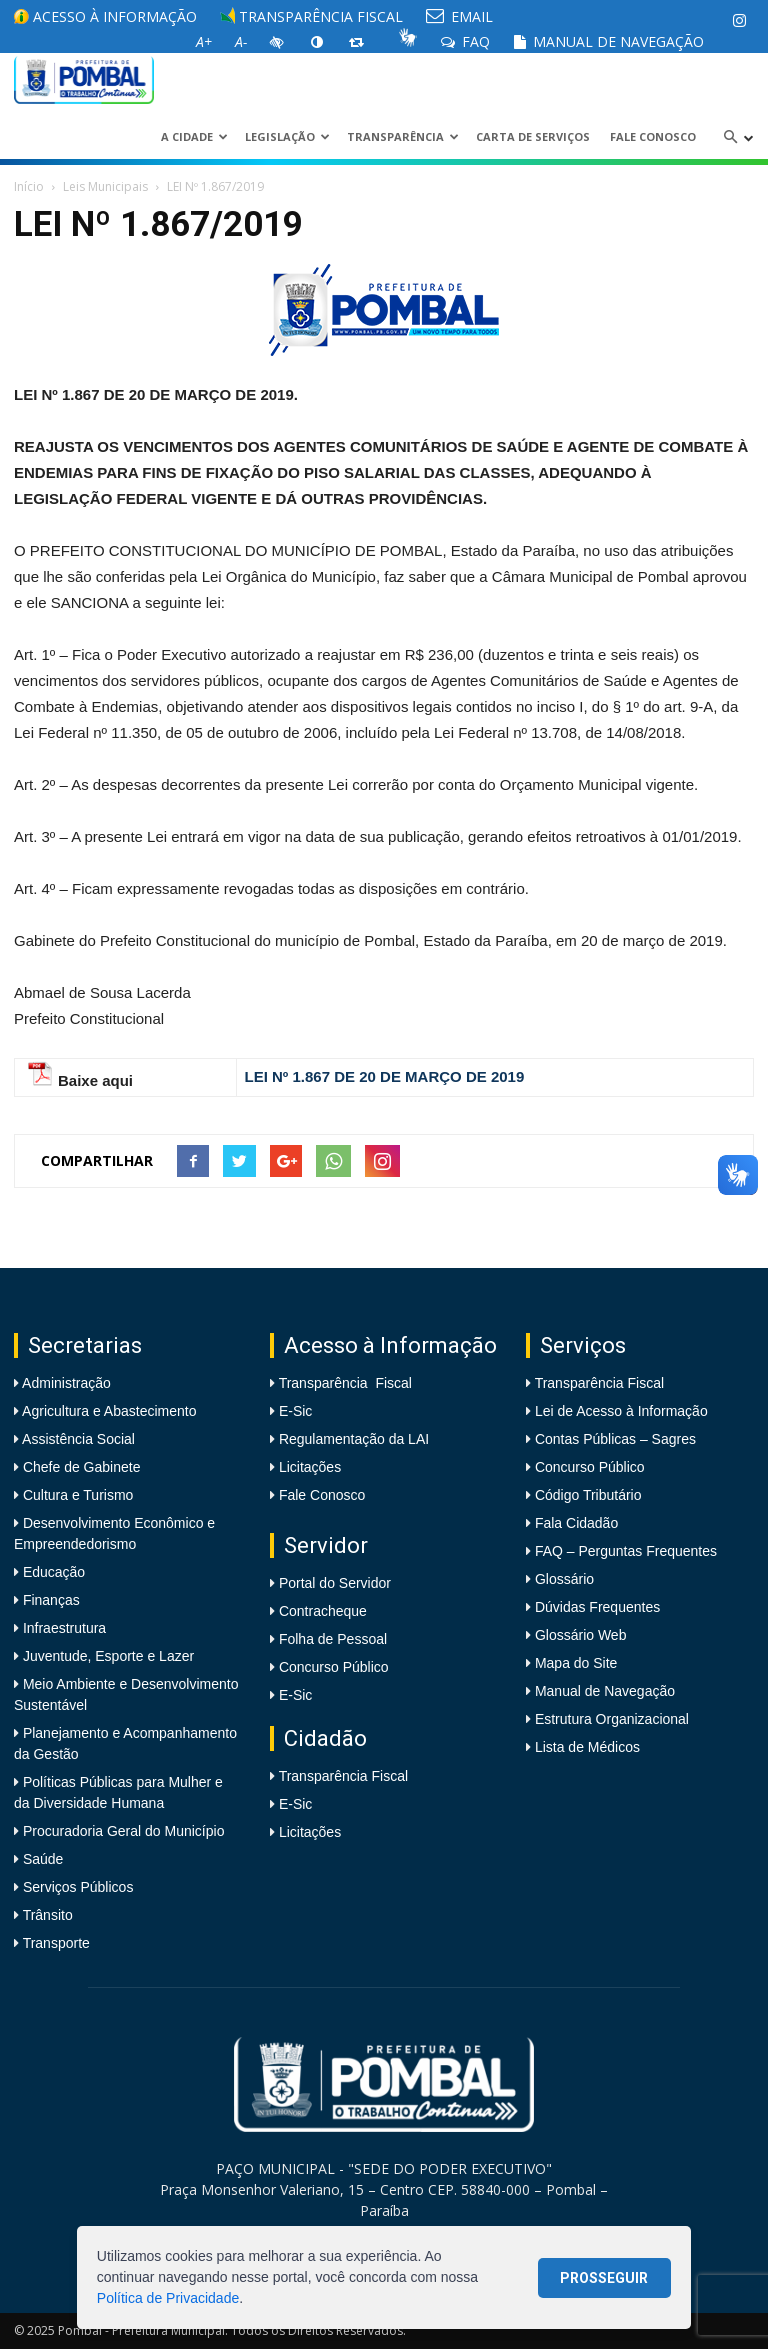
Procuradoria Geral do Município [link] (124, 1831)
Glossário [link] (564, 1579)
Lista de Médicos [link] (587, 1747)
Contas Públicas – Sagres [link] (615, 1439)
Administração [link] (65, 1383)
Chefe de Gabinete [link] (79, 1467)
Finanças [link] (49, 1600)
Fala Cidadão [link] (576, 1523)
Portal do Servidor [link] (335, 1583)
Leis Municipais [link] (105, 186)
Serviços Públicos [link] (76, 1887)
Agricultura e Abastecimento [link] (107, 1411)
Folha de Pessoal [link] (333, 1639)
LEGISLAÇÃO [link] (287, 136)
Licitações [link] (310, 1467)
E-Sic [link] (295, 1411)
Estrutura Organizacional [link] (612, 1719)
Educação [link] (52, 1572)
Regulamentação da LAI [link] (354, 1439)
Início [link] (29, 186)
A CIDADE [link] (194, 136)
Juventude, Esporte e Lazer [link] (106, 1656)
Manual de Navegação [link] (608, 41)
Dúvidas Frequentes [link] (597, 1607)
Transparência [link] (403, 136)
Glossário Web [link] (581, 1635)
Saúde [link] (41, 1859)
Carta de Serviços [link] (533, 136)
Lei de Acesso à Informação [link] (621, 1411)
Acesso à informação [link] (105, 16)
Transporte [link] (54, 1943)
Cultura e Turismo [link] (76, 1495)
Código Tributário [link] (588, 1495)
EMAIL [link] (459, 16)
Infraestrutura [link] (62, 1628)
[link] (739, 20)
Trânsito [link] (46, 1915)
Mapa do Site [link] (576, 1663)
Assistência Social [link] (77, 1439)
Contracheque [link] (323, 1611)
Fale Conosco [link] (653, 136)
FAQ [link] (465, 41)
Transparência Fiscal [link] (311, 16)
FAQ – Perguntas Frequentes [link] (626, 1551)
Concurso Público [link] (334, 1667)
